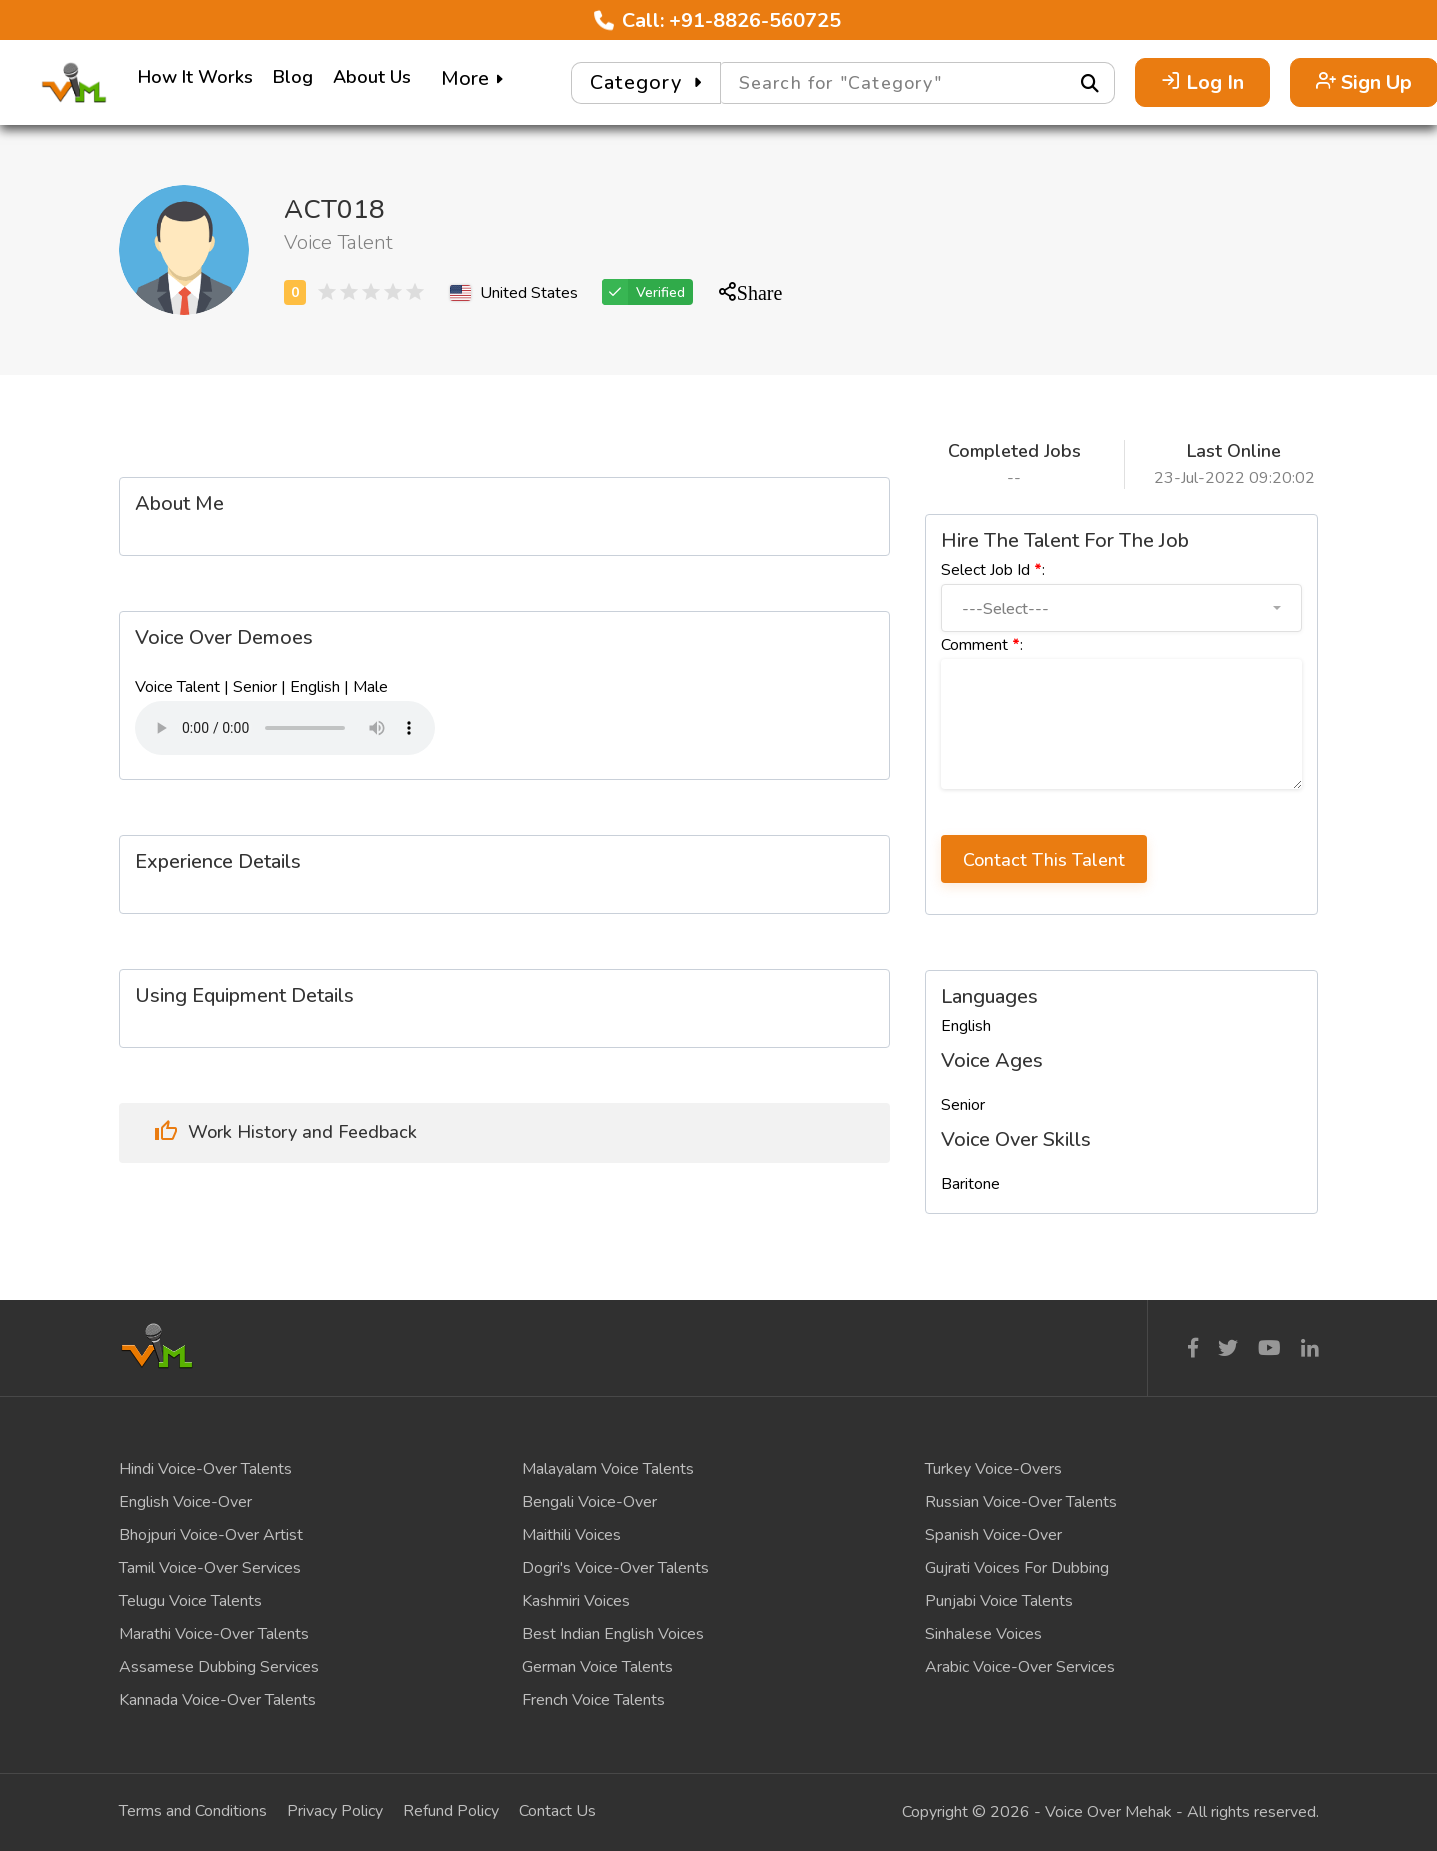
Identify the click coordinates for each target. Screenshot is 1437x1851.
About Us (372, 77)
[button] (1121, 608)
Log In (1202, 82)
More (473, 78)
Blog (293, 77)
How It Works (195, 77)
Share (760, 291)
